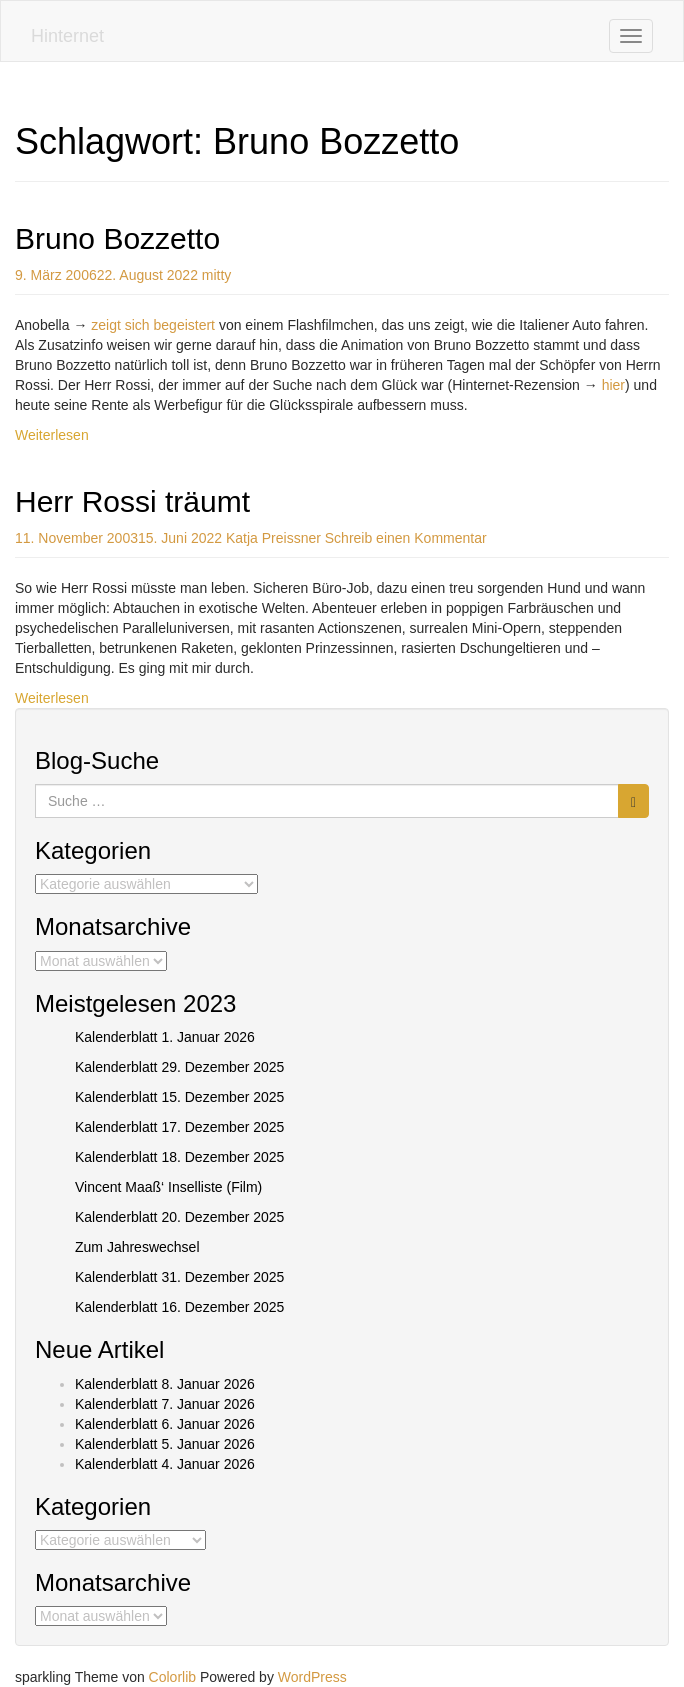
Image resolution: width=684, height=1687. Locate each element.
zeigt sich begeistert (153, 325)
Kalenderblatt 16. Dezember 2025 (179, 1307)
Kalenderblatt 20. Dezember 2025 (179, 1217)
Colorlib (172, 1677)
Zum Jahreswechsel (137, 1247)
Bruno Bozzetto (117, 238)
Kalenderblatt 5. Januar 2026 (165, 1444)
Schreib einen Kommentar (406, 538)
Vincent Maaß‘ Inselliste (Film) (168, 1187)
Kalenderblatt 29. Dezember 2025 (179, 1067)
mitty (217, 275)
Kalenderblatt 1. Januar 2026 (165, 1037)
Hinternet (67, 36)
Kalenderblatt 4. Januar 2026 (165, 1464)
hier (613, 385)
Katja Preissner (273, 538)
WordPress (312, 1677)
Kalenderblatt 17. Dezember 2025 (179, 1127)
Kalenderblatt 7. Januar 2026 (165, 1404)
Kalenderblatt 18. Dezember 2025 (179, 1157)
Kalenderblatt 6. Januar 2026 (165, 1424)
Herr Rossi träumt (132, 501)
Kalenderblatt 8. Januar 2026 (165, 1384)
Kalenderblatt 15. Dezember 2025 (179, 1097)
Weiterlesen (52, 435)
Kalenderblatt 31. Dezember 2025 (179, 1277)
